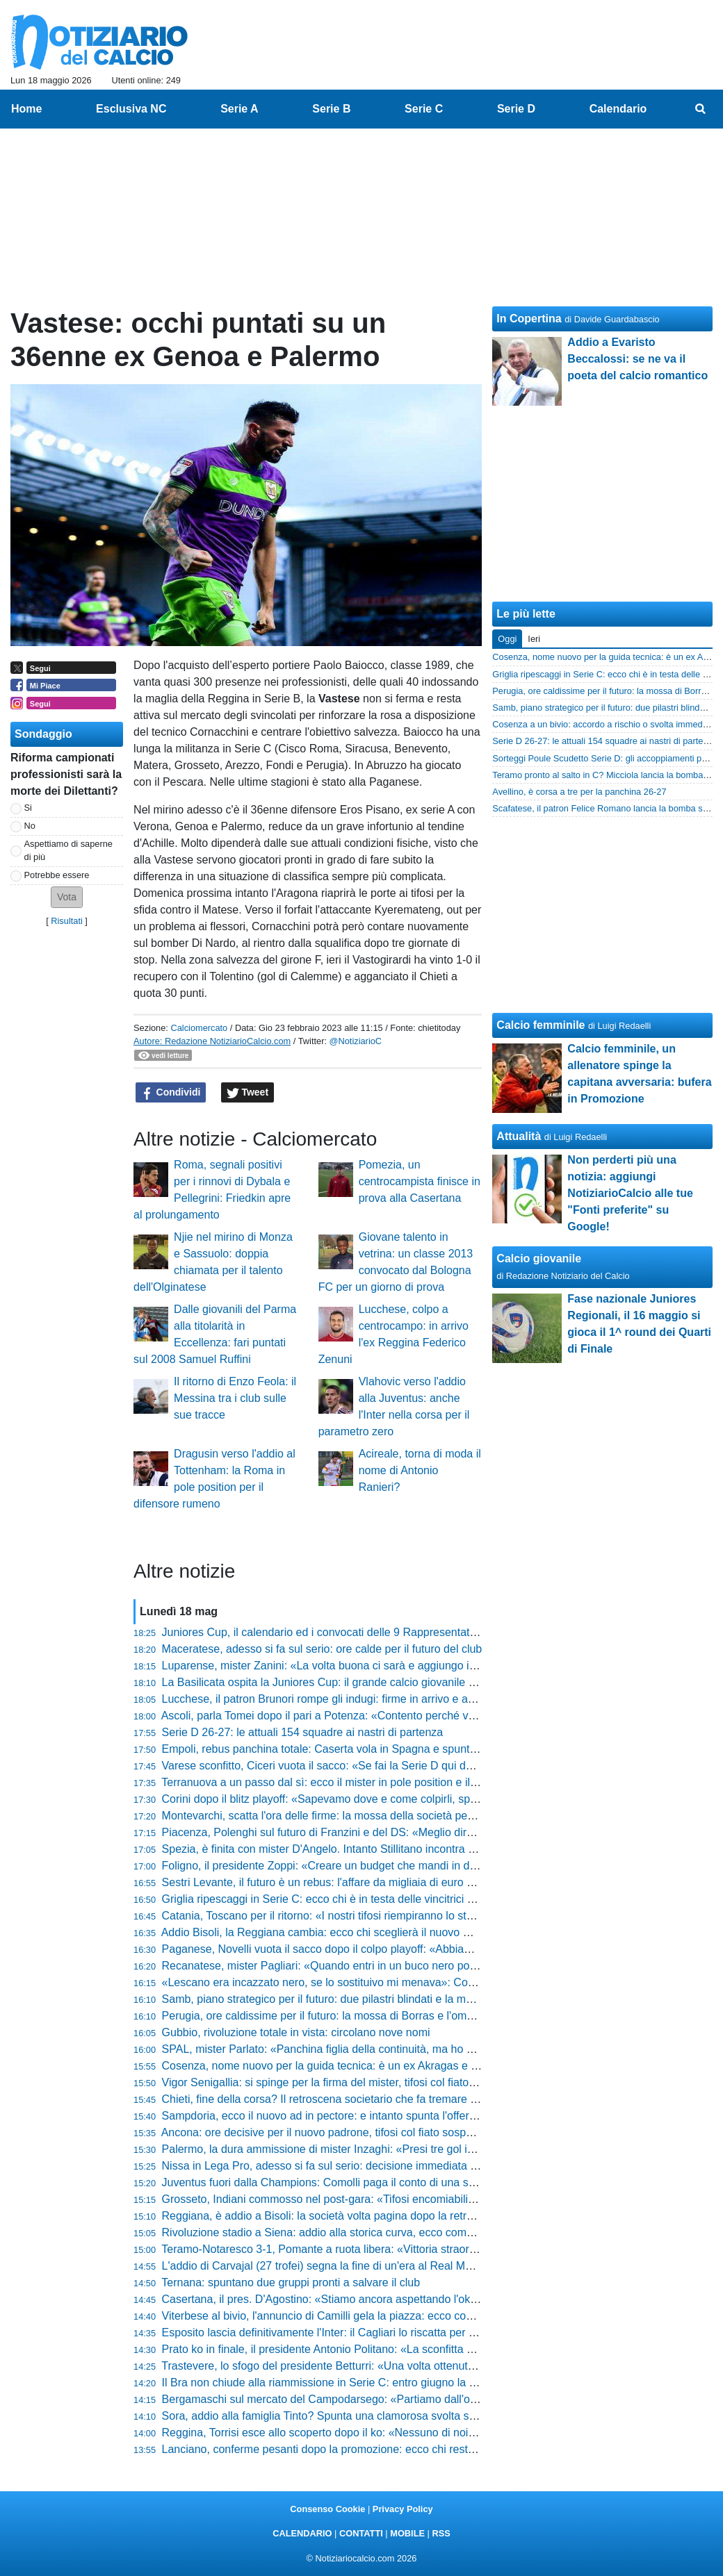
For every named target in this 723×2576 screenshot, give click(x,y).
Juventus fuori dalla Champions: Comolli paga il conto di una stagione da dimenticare (371, 2182)
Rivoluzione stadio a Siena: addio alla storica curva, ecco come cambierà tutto (354, 2232)
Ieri (534, 639)
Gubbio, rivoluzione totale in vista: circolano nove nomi (296, 2032)
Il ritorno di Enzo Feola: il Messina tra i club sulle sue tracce (235, 1398)
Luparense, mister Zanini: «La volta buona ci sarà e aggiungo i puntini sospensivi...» (369, 1665)
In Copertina (528, 318)
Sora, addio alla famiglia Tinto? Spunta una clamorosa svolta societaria (337, 2416)
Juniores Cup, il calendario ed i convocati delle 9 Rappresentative (323, 1632)
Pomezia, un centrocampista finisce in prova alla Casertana (419, 1181)
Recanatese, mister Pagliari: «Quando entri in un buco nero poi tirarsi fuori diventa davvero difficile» (407, 1966)
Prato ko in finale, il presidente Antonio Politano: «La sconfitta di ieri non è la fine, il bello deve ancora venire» (430, 2349)
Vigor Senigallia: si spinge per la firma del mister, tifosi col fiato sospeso (338, 2082)
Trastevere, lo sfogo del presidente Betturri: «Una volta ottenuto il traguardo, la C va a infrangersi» (402, 2366)
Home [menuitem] (26, 109)
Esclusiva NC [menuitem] (131, 109)
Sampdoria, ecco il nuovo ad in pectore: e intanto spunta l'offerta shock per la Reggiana (377, 2116)
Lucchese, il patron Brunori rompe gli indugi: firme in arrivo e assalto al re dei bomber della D (390, 1699)
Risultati (67, 921)
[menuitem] (701, 109)
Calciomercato (198, 1028)
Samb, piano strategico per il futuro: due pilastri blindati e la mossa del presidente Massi (378, 1999)
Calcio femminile (540, 1025)
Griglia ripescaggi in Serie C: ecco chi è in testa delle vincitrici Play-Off (334, 1899)
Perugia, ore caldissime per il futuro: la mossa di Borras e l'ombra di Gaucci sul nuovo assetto (392, 2016)
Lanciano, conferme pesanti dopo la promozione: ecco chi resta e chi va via (347, 2449)
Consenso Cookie (327, 2509)
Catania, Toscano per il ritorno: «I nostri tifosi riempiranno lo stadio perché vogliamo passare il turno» (410, 1916)
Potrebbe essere (57, 875)
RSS (441, 2533)
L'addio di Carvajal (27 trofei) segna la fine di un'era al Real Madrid (326, 2266)
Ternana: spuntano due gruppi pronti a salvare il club (290, 2282)
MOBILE (407, 2533)
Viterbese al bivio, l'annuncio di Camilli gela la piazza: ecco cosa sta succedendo (360, 2316)
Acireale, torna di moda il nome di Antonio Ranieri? (420, 1470)
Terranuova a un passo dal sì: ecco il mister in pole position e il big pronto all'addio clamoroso (390, 1782)
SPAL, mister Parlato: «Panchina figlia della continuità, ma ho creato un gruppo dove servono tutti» (405, 2049)
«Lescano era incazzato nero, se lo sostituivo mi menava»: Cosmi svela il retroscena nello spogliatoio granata (431, 1982)
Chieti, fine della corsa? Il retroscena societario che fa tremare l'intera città (344, 2099)
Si (28, 807)
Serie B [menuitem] (331, 109)
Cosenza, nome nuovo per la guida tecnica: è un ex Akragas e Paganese (341, 2066)
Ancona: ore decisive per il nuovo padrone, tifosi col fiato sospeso (322, 2132)
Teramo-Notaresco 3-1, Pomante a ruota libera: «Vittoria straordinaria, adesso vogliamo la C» (391, 2249)
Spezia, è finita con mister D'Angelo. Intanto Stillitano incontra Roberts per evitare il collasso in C (399, 1849)
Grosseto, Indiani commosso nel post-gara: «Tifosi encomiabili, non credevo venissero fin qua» (395, 2199)
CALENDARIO (302, 2533)
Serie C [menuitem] (424, 109)
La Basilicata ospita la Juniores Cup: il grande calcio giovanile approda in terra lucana (372, 1682)
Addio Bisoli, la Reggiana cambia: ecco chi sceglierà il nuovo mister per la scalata (361, 1932)
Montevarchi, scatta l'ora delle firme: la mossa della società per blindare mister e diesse (377, 1816)
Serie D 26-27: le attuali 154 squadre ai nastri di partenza (303, 1732)
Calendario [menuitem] (618, 109)
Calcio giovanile (538, 1258)
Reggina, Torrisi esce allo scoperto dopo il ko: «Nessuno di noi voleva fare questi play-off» (383, 2432)
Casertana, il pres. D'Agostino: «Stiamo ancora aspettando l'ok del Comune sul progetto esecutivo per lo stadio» (438, 2299)
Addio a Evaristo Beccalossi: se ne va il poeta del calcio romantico (637, 358)
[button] (67, 897)
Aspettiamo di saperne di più (68, 850)
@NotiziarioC (356, 1041)
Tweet (248, 1093)
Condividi (171, 1093)
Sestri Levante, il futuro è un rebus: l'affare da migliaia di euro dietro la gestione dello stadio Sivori (402, 1882)
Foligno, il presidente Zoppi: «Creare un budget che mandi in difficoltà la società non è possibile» (400, 1866)
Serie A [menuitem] (239, 109)
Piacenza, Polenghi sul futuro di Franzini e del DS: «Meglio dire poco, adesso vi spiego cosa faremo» (411, 1832)
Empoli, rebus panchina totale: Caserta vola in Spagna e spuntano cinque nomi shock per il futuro (402, 1749)
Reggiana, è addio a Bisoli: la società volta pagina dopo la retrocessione (339, 2216)
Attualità (518, 1136)
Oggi (507, 639)
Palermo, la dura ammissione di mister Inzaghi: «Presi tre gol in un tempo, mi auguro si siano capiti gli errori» (430, 2149)
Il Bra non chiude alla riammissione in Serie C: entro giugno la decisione (339, 2382)
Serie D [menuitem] (516, 109)
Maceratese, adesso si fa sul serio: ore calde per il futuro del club (322, 1649)
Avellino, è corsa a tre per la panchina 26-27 (579, 791)
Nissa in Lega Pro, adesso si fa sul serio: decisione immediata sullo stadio (344, 2166)
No (29, 825)
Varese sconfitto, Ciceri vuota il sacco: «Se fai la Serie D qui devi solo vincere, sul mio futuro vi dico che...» (424, 1766)
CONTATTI (361, 2533)
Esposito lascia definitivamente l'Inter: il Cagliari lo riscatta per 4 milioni (336, 2332)
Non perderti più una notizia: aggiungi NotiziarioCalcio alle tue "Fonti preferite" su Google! (629, 1193)
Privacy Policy (403, 2509)
